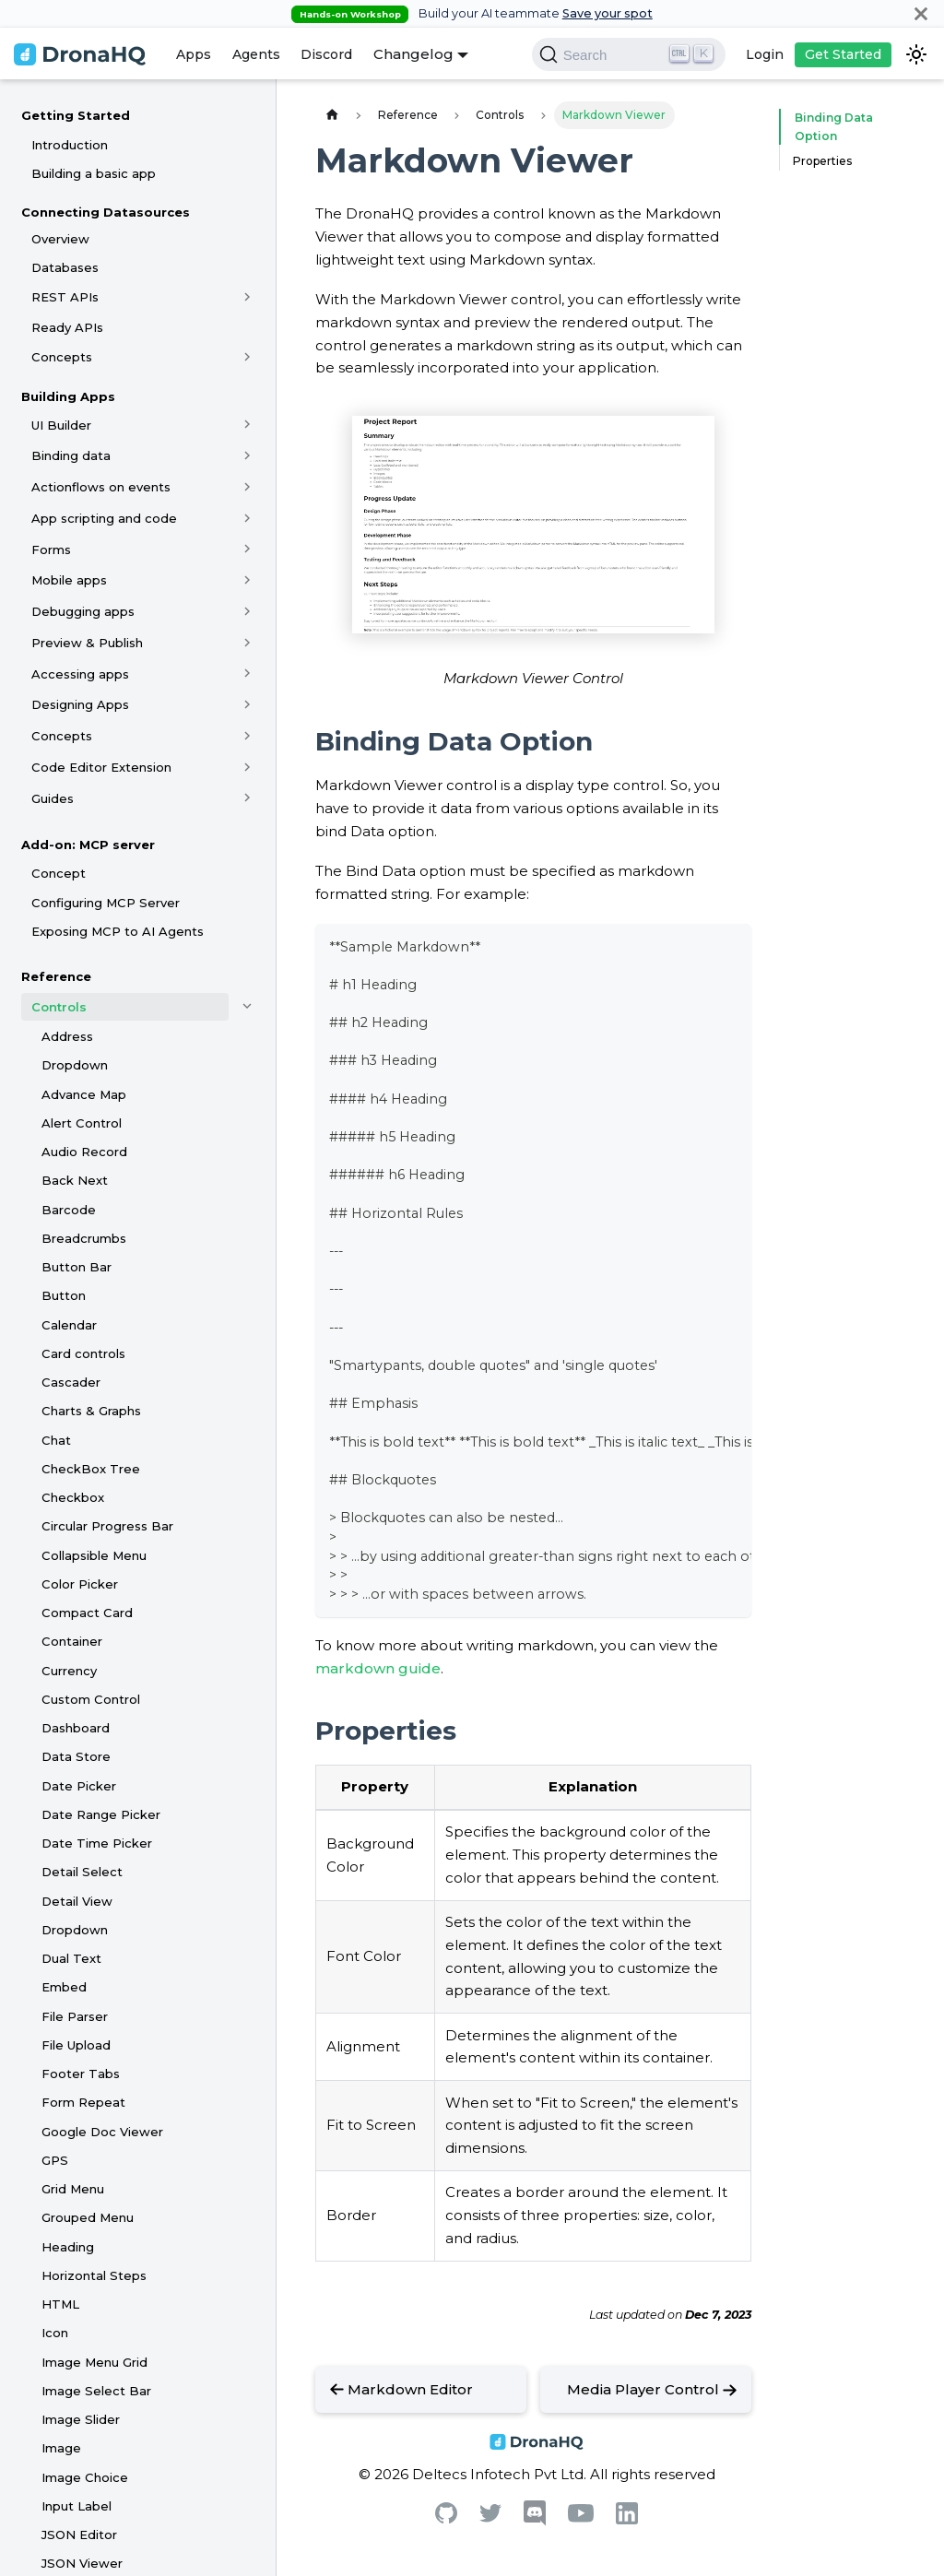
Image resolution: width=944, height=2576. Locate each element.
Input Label (76, 2506)
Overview (60, 238)
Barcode (68, 1209)
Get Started (843, 54)
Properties (822, 161)
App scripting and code (104, 518)
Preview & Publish (87, 642)
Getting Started (75, 115)
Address (67, 1036)
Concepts (61, 356)
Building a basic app (93, 173)
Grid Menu (72, 2188)
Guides (52, 798)
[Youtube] (581, 2517)
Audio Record (84, 1151)
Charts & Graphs (91, 1410)
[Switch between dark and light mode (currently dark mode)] (916, 54)
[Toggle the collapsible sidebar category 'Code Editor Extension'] (247, 767)
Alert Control (81, 1123)
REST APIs (65, 297)
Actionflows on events (101, 486)
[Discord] (535, 2521)
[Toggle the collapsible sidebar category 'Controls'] (247, 1007)
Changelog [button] (413, 54)
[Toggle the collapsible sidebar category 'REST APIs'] (247, 297)
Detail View (76, 1901)
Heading (67, 2246)
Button (63, 1295)
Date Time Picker (96, 1843)
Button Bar (76, 1266)
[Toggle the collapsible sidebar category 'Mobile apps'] (247, 580)
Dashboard (75, 1727)
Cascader (70, 1382)
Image (61, 2447)
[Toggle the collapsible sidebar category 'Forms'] (247, 549)
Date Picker (78, 1785)
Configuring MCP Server (105, 902)
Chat (56, 1440)
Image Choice (84, 2477)
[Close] (921, 13)
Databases (65, 267)
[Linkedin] (627, 2519)
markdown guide (378, 1668)
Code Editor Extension (101, 767)
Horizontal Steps (94, 2275)
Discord (326, 54)
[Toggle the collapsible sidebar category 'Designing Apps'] (247, 704)
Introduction (69, 144)
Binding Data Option (830, 127)
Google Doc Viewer (102, 2131)
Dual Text (71, 1958)
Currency (69, 1670)
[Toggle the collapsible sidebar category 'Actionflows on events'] (247, 487)
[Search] (629, 54)
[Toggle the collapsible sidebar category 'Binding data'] (247, 455)
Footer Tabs (80, 2073)
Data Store (76, 1756)
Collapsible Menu (94, 1555)
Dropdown (74, 1065)
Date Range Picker (100, 1814)
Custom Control (90, 1699)
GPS (54, 2160)
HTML (60, 2304)
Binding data (71, 455)
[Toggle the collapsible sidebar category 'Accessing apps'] (247, 674)
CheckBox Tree (90, 1468)
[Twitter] (490, 2517)
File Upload (76, 2045)
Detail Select (82, 1871)
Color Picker (79, 1584)
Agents (256, 54)
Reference (56, 976)
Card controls (83, 1353)
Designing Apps (80, 704)
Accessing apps (80, 674)
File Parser (74, 2016)
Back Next (74, 1180)
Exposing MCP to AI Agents (117, 931)
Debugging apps (83, 611)
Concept (58, 873)
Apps (193, 54)
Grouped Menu (87, 2217)
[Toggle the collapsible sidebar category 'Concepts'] (247, 357)
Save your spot (607, 13)
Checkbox (72, 1497)
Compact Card (87, 1612)
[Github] (446, 2518)
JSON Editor (79, 2534)
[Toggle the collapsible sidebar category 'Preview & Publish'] (247, 642)
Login (765, 54)
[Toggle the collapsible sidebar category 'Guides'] (247, 798)
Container (71, 1641)
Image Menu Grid (94, 2362)
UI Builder (61, 425)
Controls (59, 1006)
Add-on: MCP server (88, 844)
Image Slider (80, 2419)
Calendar (69, 1325)
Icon (54, 2332)
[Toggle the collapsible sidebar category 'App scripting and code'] (247, 518)
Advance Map (83, 1094)
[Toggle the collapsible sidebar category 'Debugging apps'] (247, 611)
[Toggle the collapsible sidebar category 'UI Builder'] (247, 425)
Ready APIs (67, 327)
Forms (51, 549)
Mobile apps (69, 580)
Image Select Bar (96, 2390)
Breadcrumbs (83, 1238)
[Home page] (331, 114)
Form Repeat (83, 2102)
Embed (64, 1986)
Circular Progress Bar (107, 1525)
